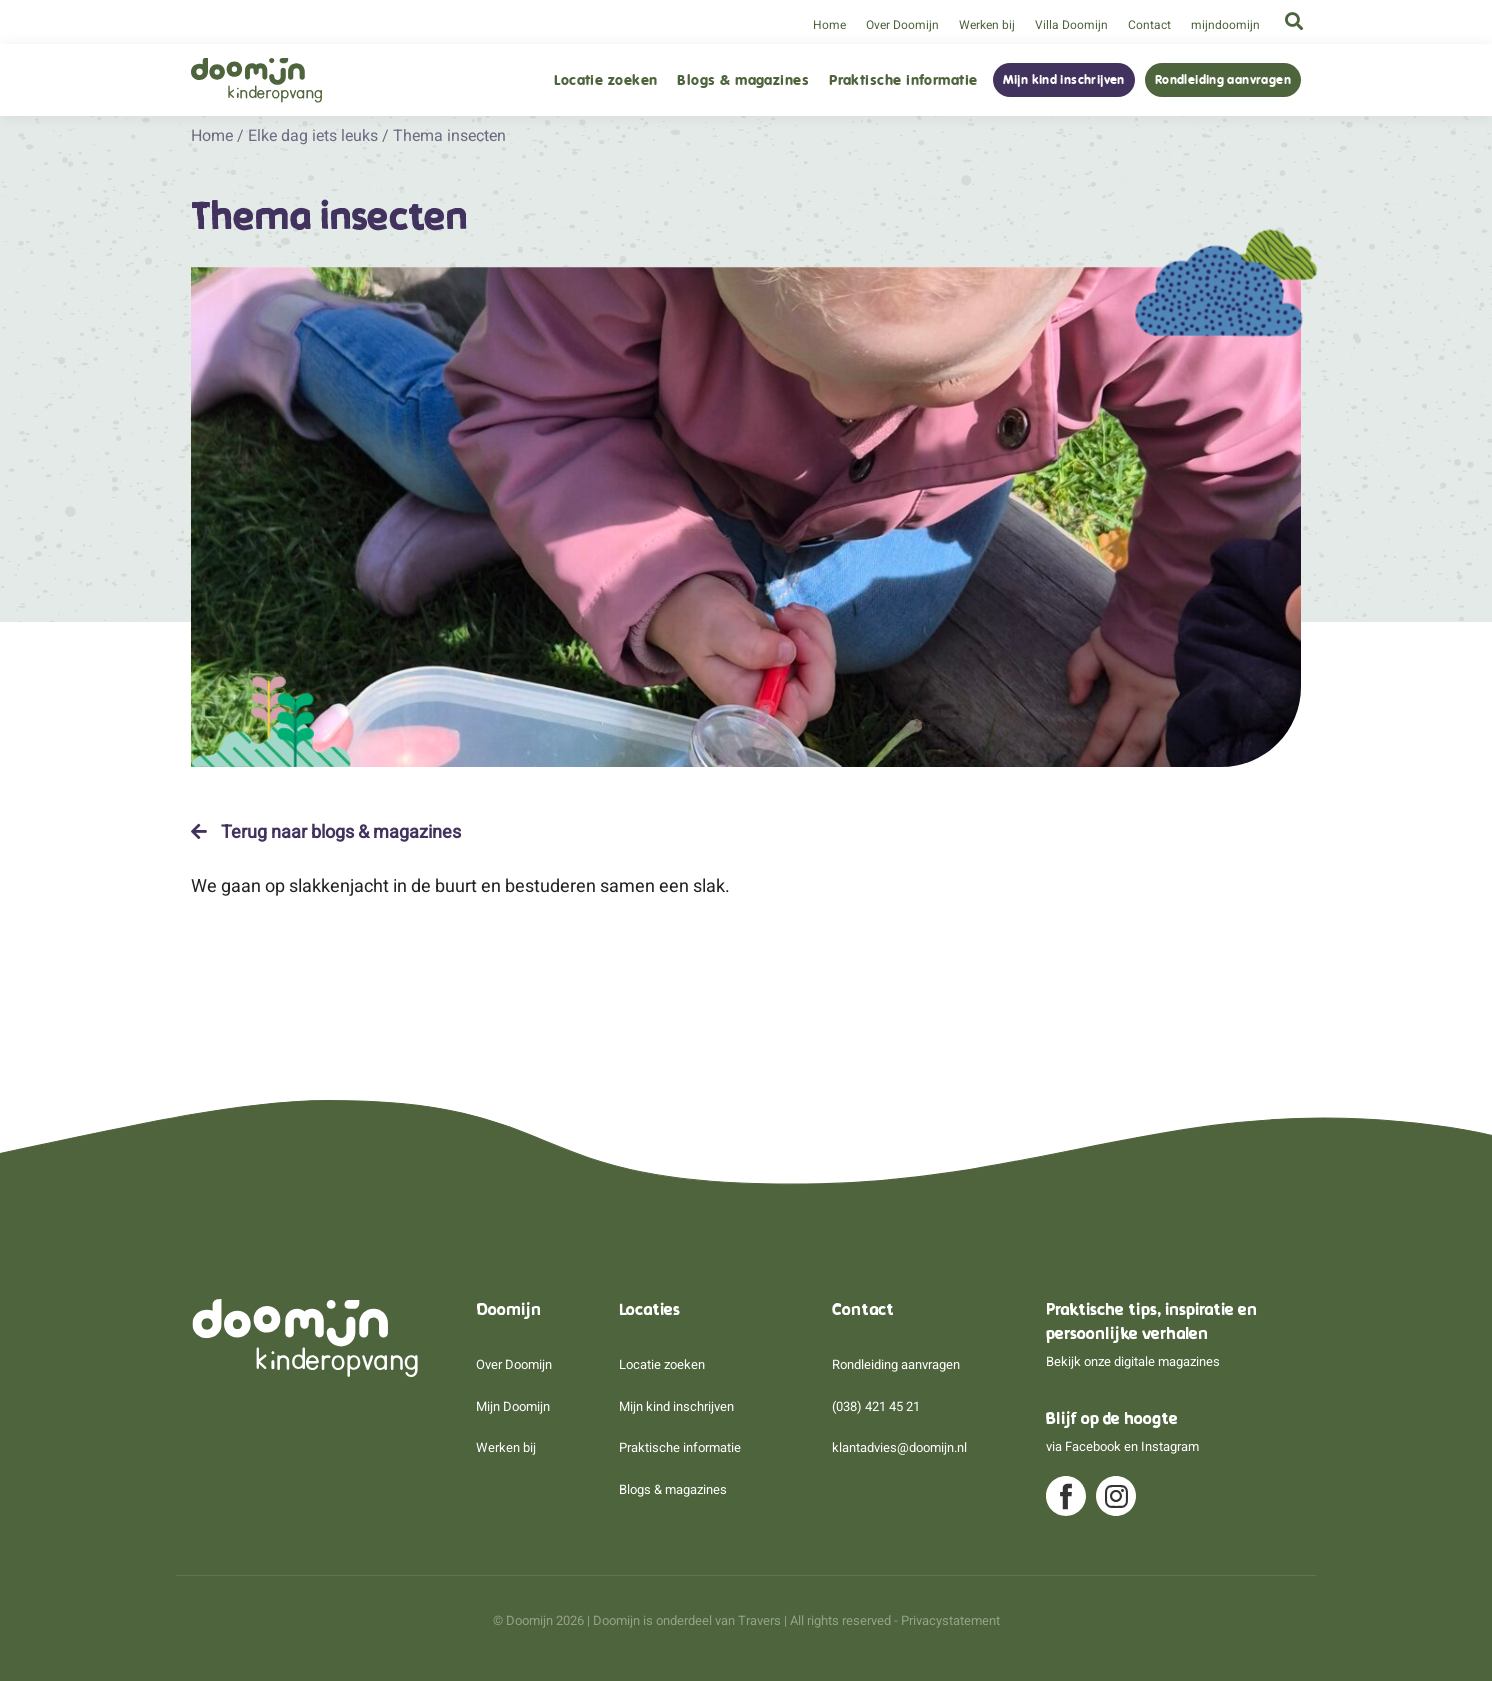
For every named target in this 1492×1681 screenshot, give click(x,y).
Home (829, 25)
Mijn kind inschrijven (1064, 80)
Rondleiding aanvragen (1223, 80)
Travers (759, 1620)
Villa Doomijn (1071, 25)
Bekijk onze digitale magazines (1133, 1361)
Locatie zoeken (605, 80)
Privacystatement (950, 1620)
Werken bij (987, 25)
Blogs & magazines (743, 80)
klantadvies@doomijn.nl (899, 1447)
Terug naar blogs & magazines (326, 832)
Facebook (1093, 1446)
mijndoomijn (1225, 25)
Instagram (1170, 1446)
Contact (1149, 25)
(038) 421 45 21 (876, 1406)
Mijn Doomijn (513, 1406)
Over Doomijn (902, 25)
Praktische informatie (903, 80)
